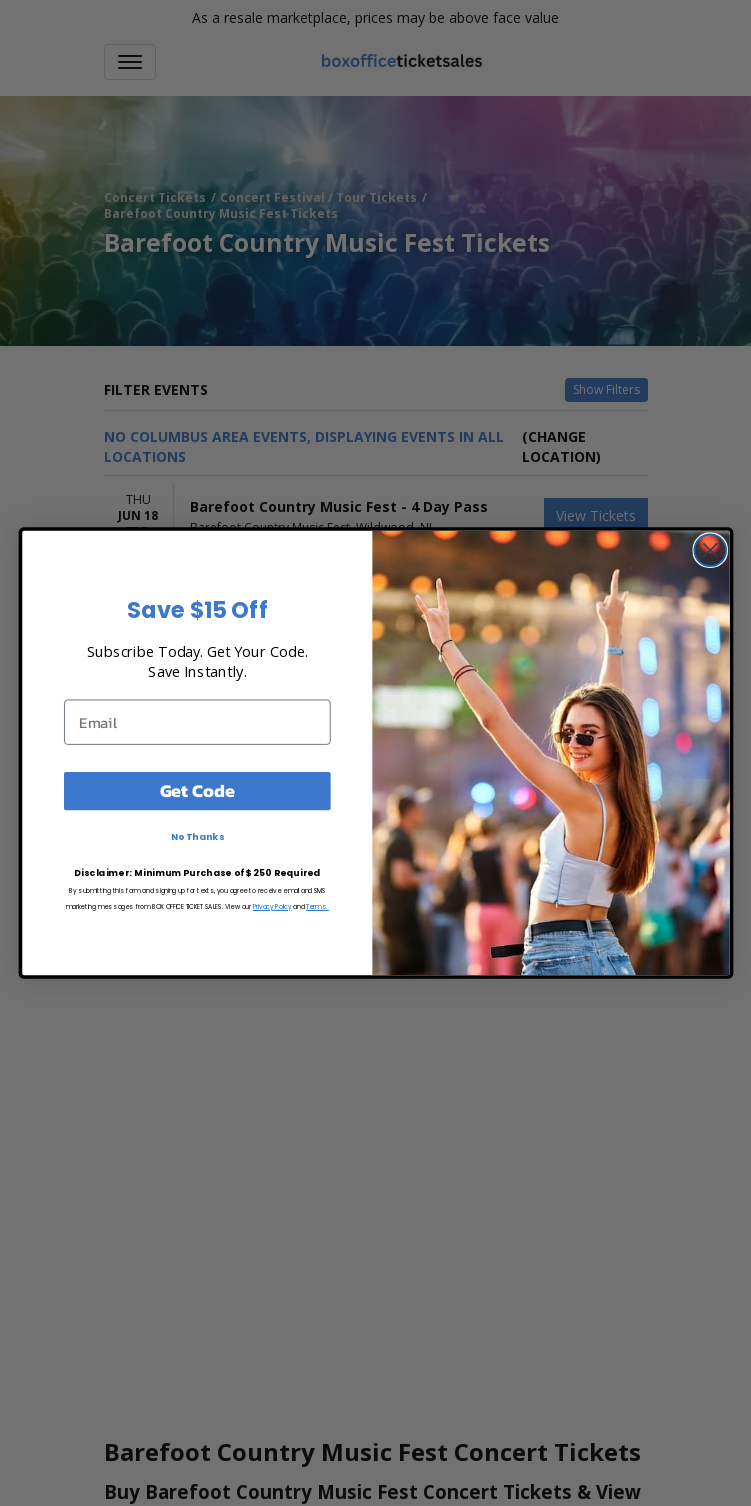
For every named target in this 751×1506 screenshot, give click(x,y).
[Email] (196, 721)
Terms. (317, 906)
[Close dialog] (710, 550)
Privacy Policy (271, 906)
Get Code (196, 790)
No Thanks (197, 837)
